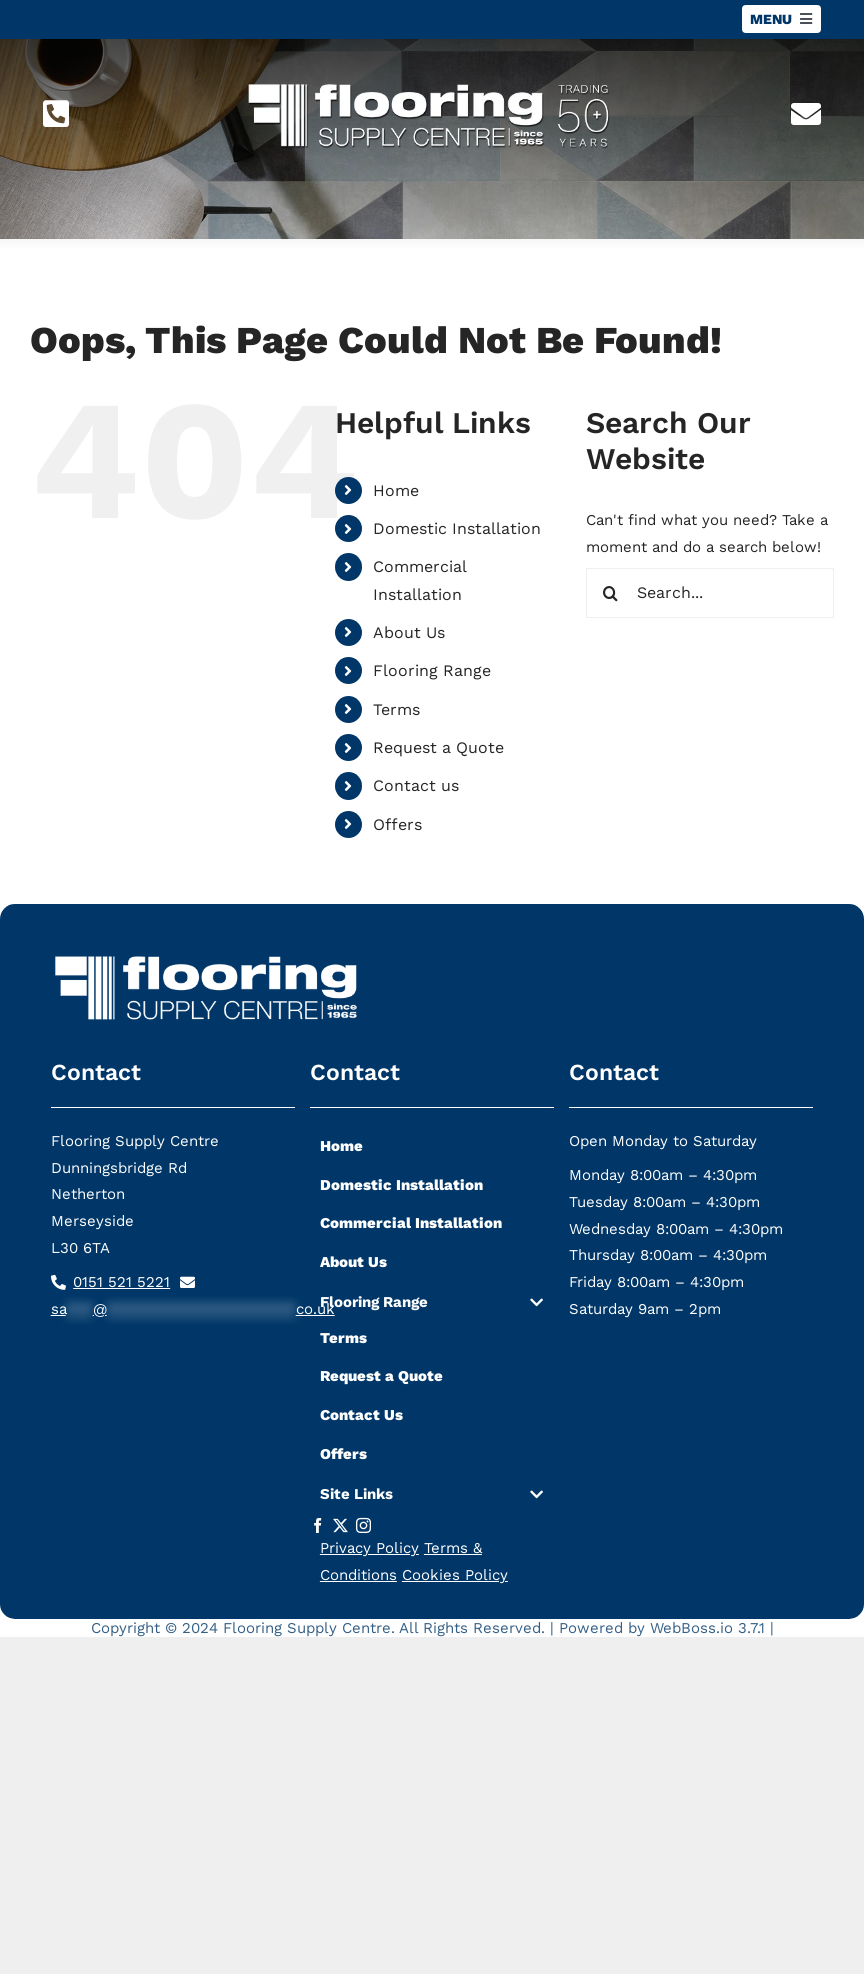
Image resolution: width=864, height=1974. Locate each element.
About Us (409, 632)
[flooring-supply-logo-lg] (432, 77)
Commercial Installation (411, 1223)
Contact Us (361, 1415)
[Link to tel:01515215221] (56, 114)
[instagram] (363, 1525)
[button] (432, 1306)
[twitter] (340, 1525)
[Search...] (710, 593)
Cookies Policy (455, 1575)
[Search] (611, 593)
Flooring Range (432, 670)
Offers (397, 824)
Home (396, 490)
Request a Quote (438, 747)
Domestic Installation (457, 528)
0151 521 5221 (121, 1282)
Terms (396, 709)
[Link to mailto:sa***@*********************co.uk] (806, 114)
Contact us (416, 785)
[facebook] (317, 1525)
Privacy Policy (369, 1548)
